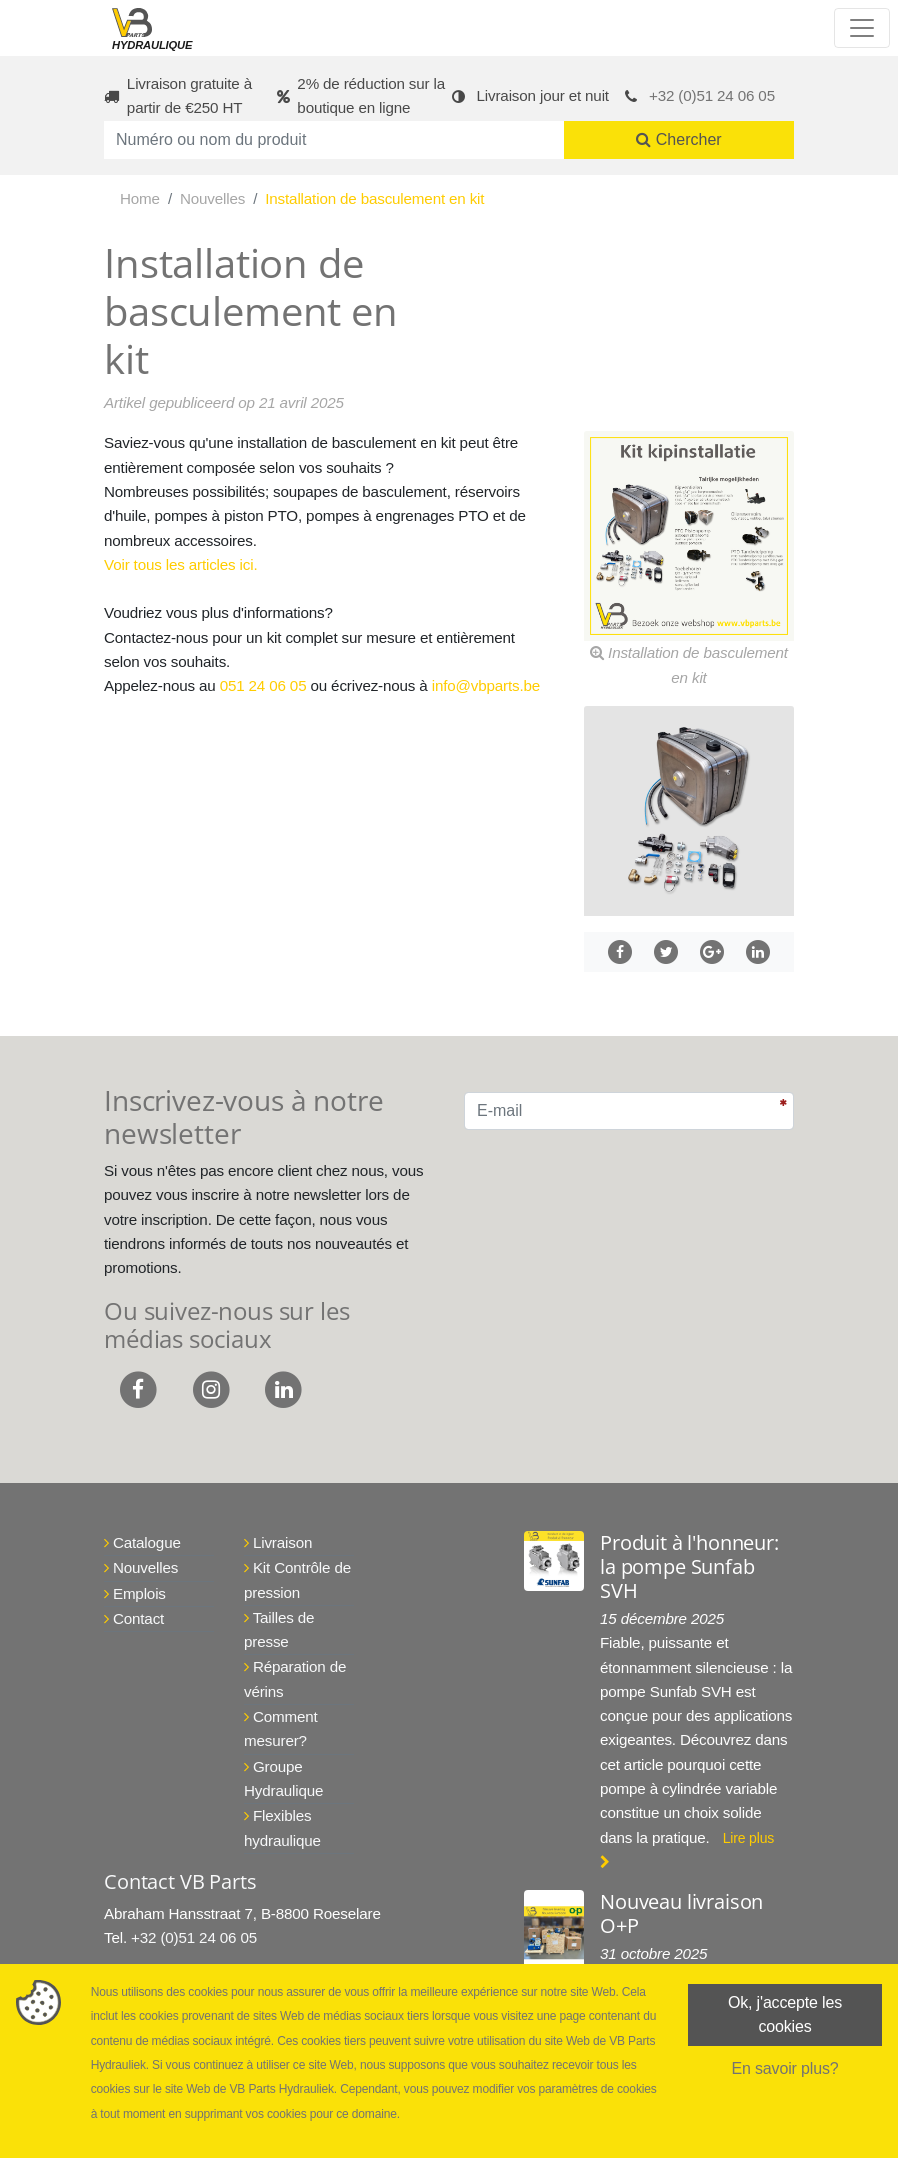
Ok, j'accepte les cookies (785, 2014)
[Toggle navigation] (862, 28)
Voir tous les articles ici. (181, 564)
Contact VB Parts (180, 1881)
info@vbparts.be (486, 685)
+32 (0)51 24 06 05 (712, 95)
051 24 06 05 (263, 685)
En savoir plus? (784, 2068)
